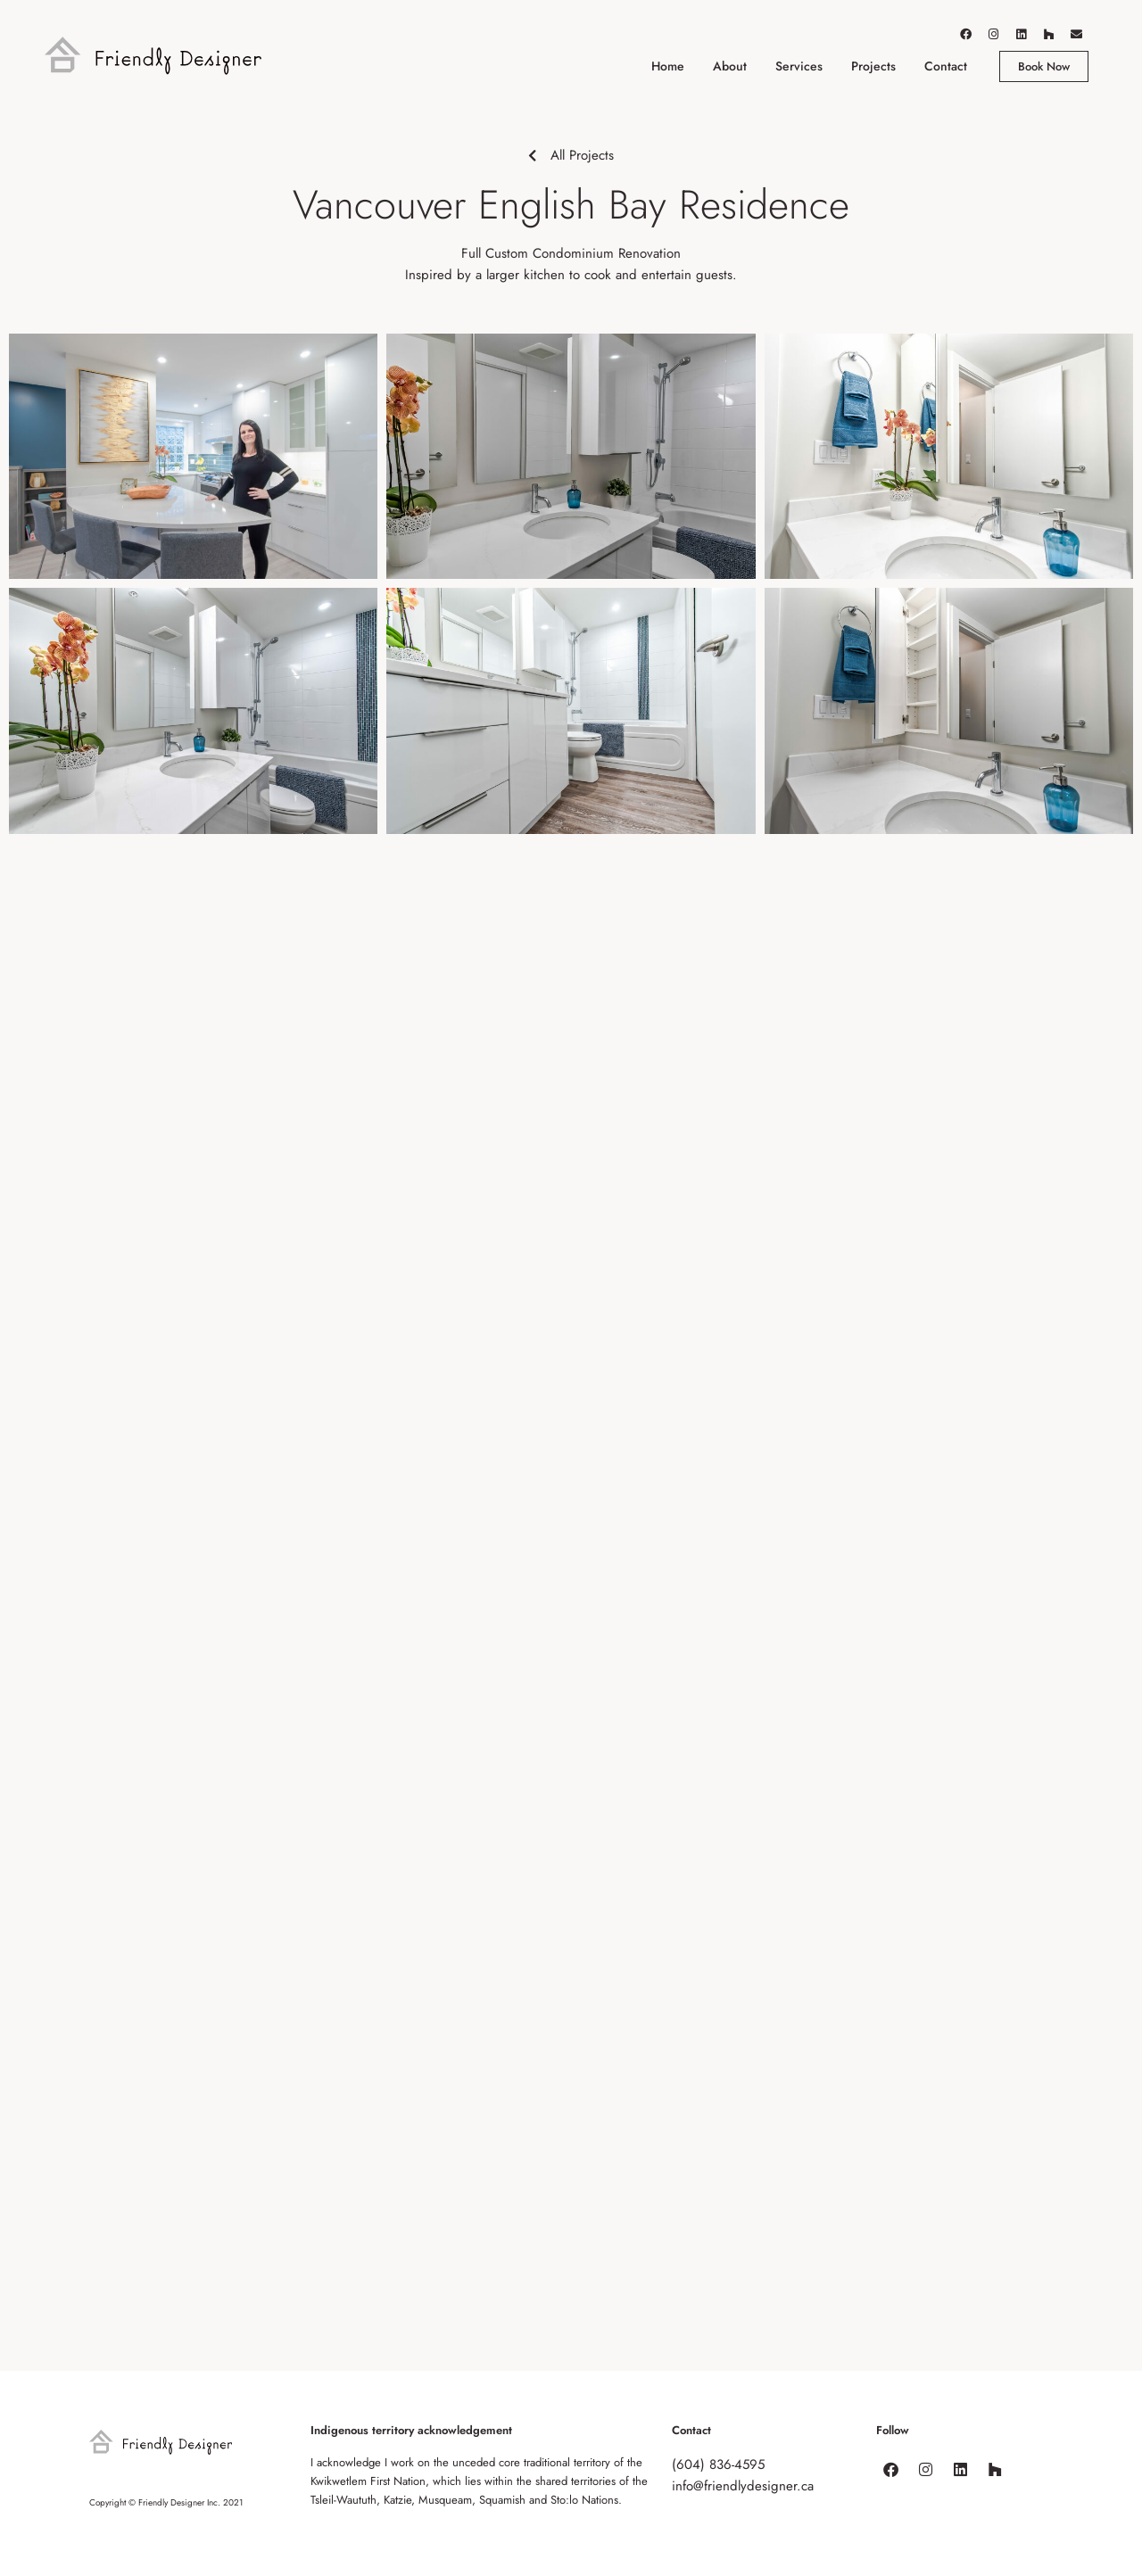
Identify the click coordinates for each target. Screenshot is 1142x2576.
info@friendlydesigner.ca (743, 2486)
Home (667, 66)
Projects (873, 66)
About (730, 66)
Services (799, 66)
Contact (945, 66)
